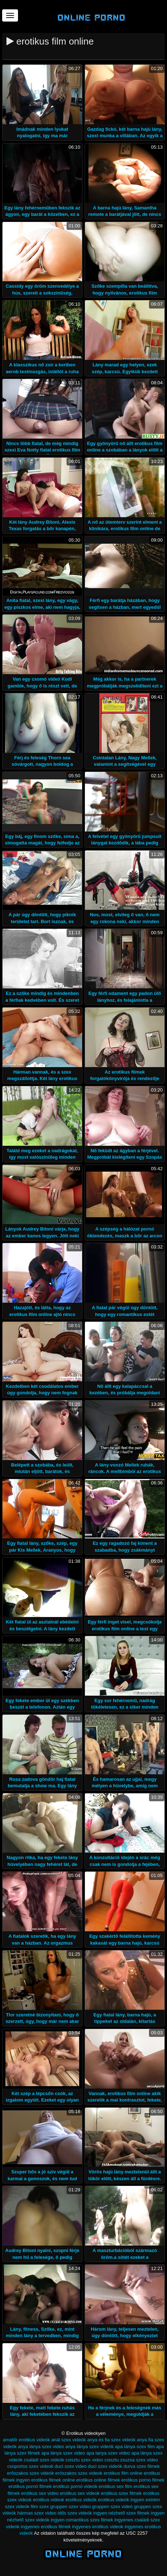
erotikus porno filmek (142, 2480)
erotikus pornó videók (75, 2486)
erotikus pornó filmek (30, 2486)
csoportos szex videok (30, 2466)
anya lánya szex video (41, 2446)
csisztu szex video (84, 2460)
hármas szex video (36, 2513)
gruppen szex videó (112, 2506)
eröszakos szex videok (79, 2473)
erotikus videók (81, 2499)
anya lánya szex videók (89, 2446)
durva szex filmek (141, 2466)
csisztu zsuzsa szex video (131, 2460)
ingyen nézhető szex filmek (121, 2513)
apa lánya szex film (135, 2446)
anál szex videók (68, 2439)
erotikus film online (123, 2473)
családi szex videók (44, 2460)
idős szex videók (75, 2513)
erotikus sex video (40, 2493)
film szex (40, 2506)
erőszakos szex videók (30, 2473)
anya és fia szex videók (111, 2439)
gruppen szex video (70, 2506)
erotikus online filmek (98, 2480)
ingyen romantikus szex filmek (82, 2519)
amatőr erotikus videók (26, 2439)
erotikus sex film (115, 2486)
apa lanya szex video (108, 2453)
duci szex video (71, 2466)
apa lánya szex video (63, 2453)
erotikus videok (48, 2499)
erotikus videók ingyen (121, 2499)
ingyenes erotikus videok (97, 2526)
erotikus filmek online (53, 2480)
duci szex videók (105, 2466)
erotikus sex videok (80, 2493)
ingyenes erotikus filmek (46, 2526)
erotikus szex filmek (121, 2493)
